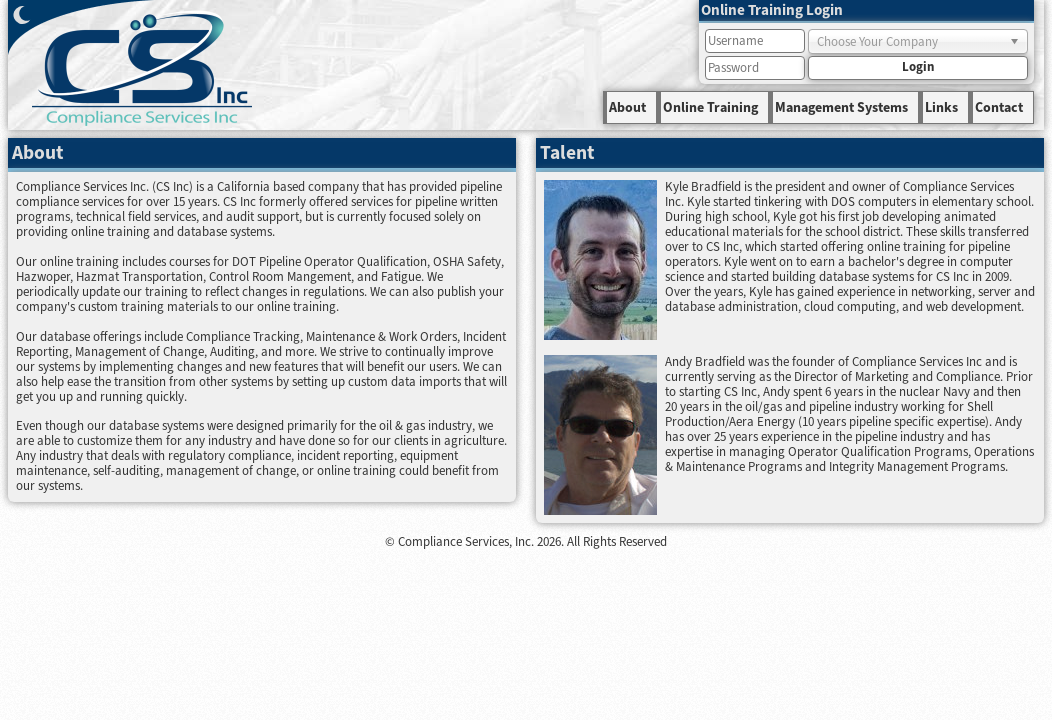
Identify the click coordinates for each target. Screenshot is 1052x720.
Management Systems (841, 108)
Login (918, 67)
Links (941, 108)
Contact (999, 108)
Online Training (710, 108)
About (627, 108)
